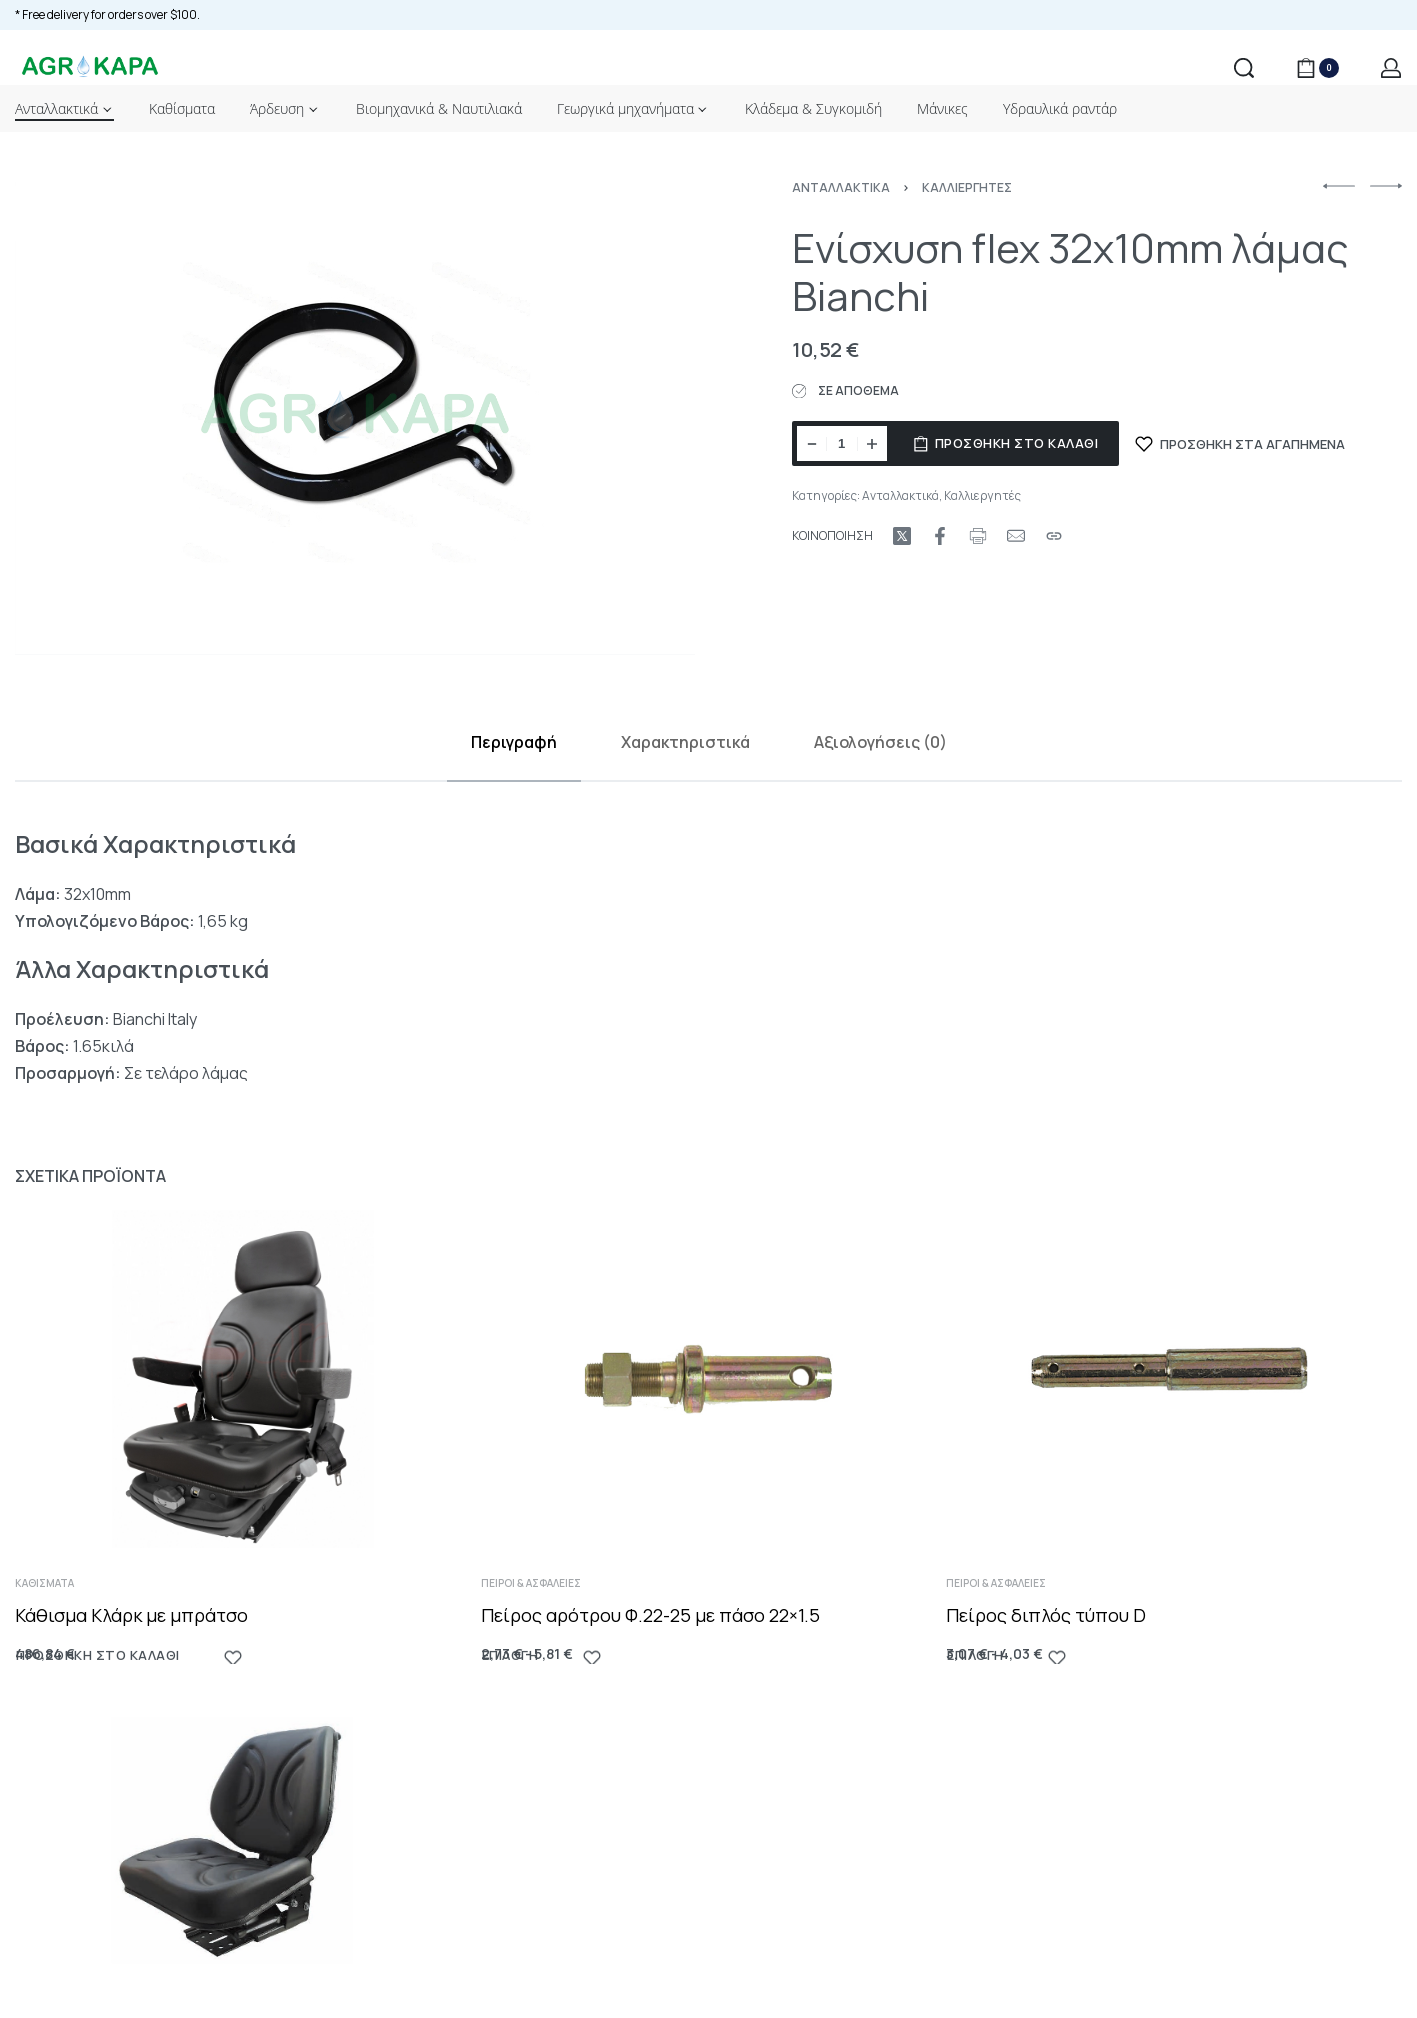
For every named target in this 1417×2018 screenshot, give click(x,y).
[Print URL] (978, 536)
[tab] (514, 742)
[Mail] (1016, 536)
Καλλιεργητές (967, 187)
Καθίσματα (49, 1603)
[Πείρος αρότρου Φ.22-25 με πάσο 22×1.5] (708, 1419)
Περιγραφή (514, 742)
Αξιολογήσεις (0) (880, 742)
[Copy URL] (1054, 536)
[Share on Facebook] (940, 536)
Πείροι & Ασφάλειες (537, 1616)
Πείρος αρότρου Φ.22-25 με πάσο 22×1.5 (652, 1646)
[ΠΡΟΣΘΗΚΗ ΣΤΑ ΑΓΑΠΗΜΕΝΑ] (1240, 443)
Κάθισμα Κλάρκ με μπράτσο (134, 1633)
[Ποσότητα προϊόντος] (842, 443)
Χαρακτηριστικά (685, 742)
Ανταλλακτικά (841, 187)
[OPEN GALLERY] (355, 418)
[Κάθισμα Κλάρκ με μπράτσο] (242, 1403)
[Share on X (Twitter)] (902, 536)
